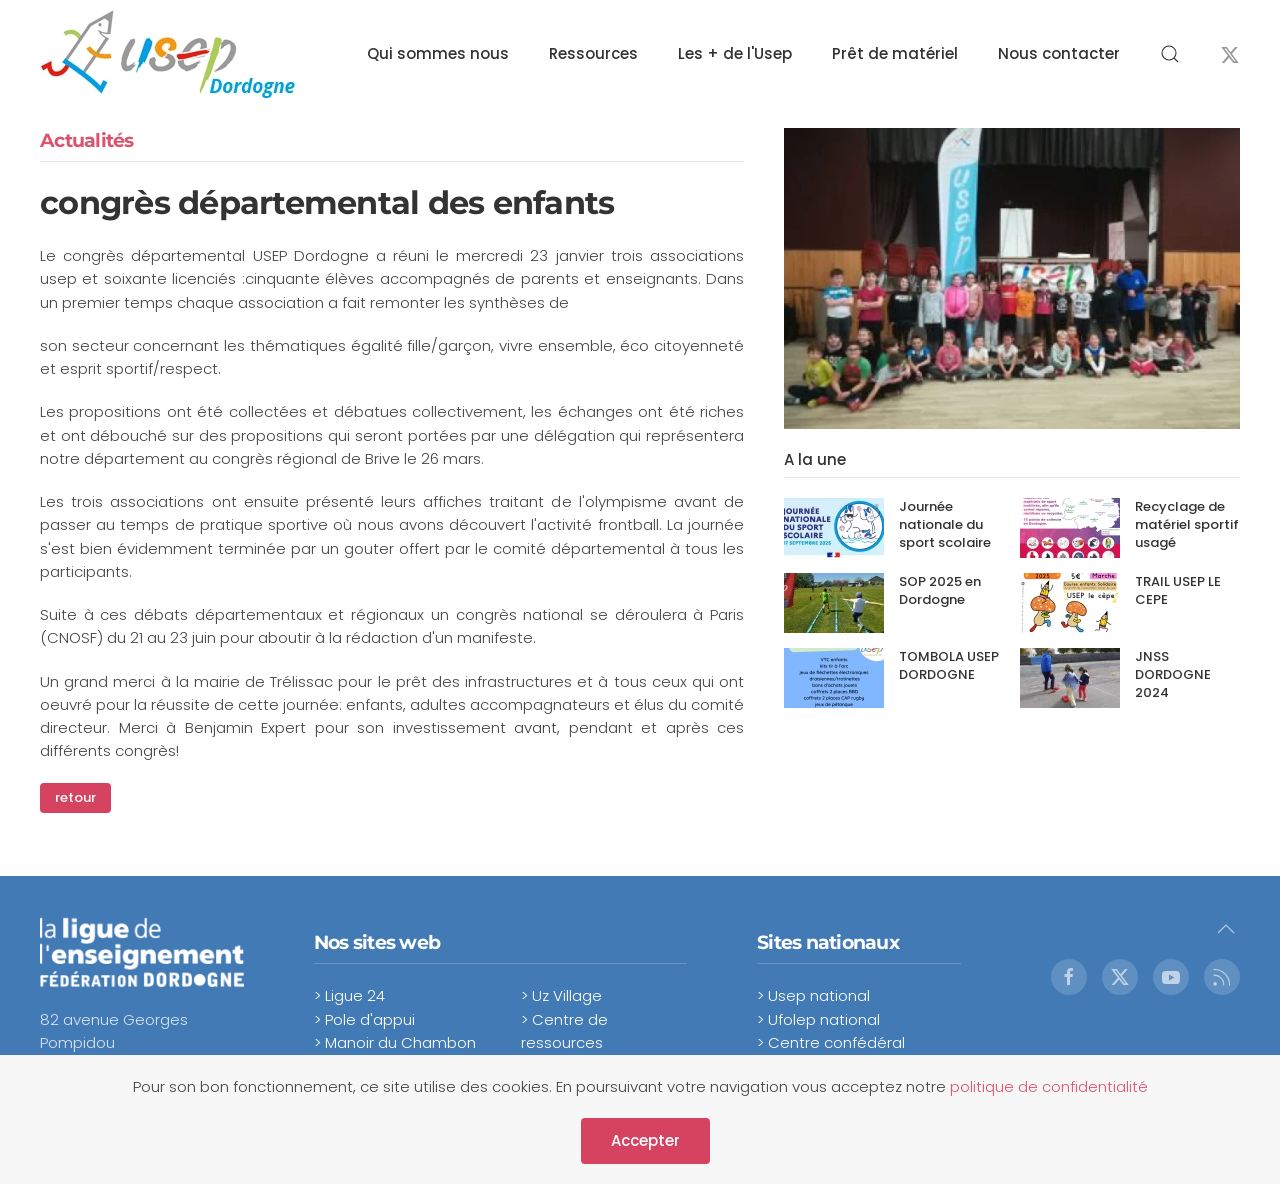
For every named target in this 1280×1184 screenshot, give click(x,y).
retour (75, 797)
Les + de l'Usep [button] (735, 53)
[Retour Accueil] (167, 54)
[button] (1170, 54)
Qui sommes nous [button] (438, 53)
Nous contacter (1059, 53)
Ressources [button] (593, 53)
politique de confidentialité (1049, 1086)
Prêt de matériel (895, 53)
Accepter (645, 1140)
